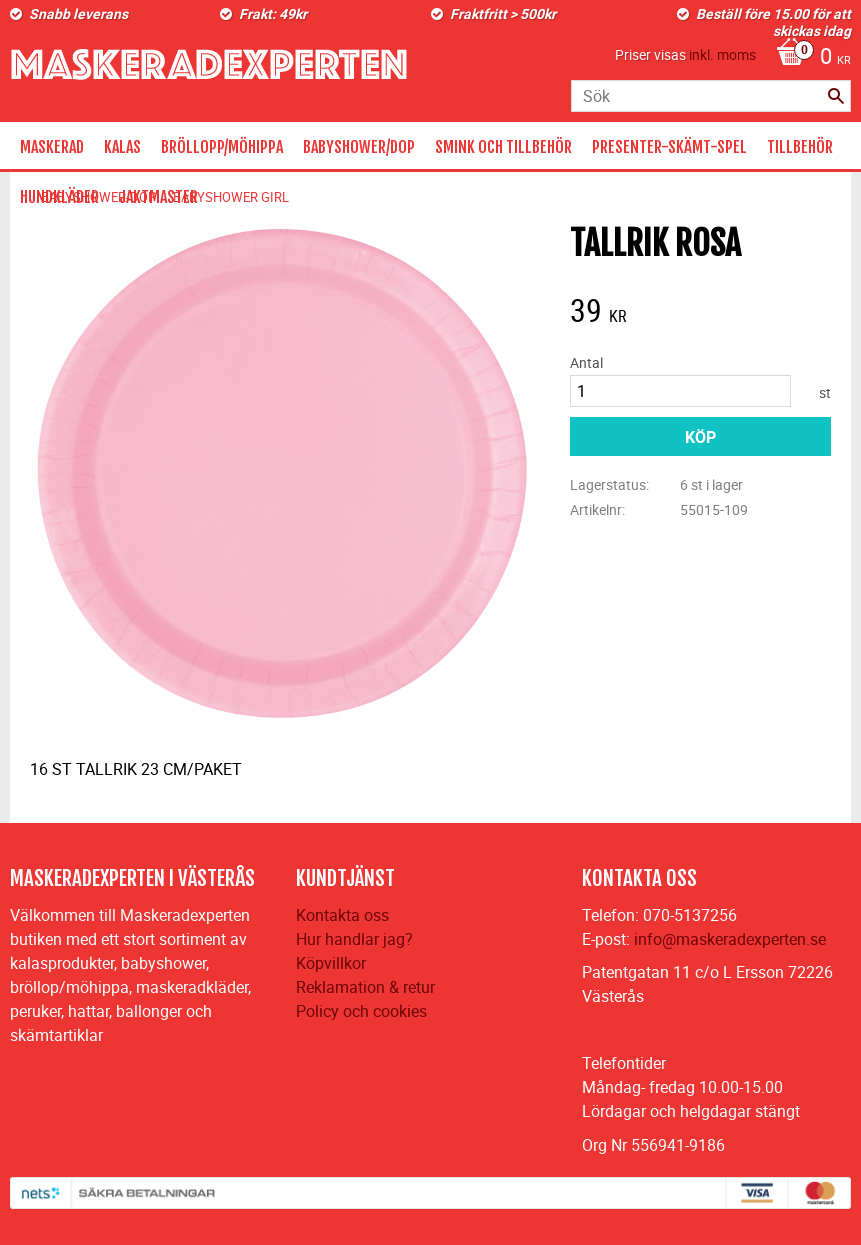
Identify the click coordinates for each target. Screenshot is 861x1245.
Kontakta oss (342, 915)
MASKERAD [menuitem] (52, 147)
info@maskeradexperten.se (730, 939)
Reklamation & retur (365, 987)
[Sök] (836, 96)
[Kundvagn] (808, 58)
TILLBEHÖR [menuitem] (800, 147)
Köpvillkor (331, 963)
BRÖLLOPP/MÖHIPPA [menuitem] (222, 147)
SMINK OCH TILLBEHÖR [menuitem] (503, 147)
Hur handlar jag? (354, 939)
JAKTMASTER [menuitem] (158, 197)
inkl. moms (722, 54)
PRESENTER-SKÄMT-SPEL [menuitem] (669, 147)
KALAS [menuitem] (122, 147)
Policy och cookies (361, 1011)
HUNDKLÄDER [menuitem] (59, 197)
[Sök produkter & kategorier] (711, 96)
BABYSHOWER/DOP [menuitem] (359, 147)
